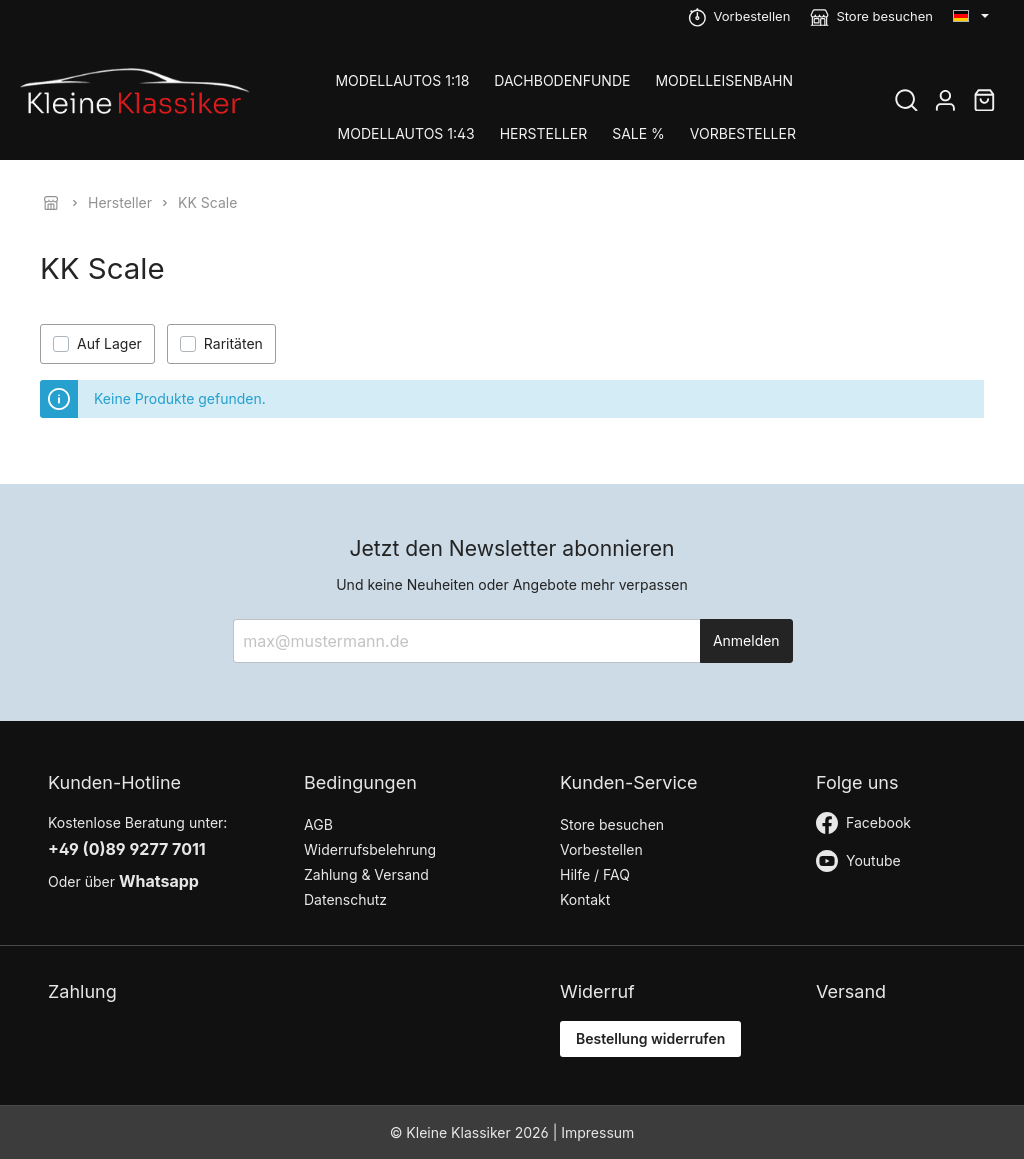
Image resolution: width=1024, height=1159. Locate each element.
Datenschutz (345, 899)
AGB (318, 824)
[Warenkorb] (984, 102)
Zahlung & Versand (366, 874)
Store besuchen (884, 16)
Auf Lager (109, 343)
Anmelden (746, 640)
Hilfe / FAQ (595, 874)
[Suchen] (906, 102)
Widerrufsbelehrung (370, 849)
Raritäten (233, 343)
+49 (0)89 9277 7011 (127, 849)
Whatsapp (159, 881)
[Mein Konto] (945, 102)
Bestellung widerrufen (650, 1038)
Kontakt (585, 899)
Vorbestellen (752, 16)
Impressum (597, 1132)
